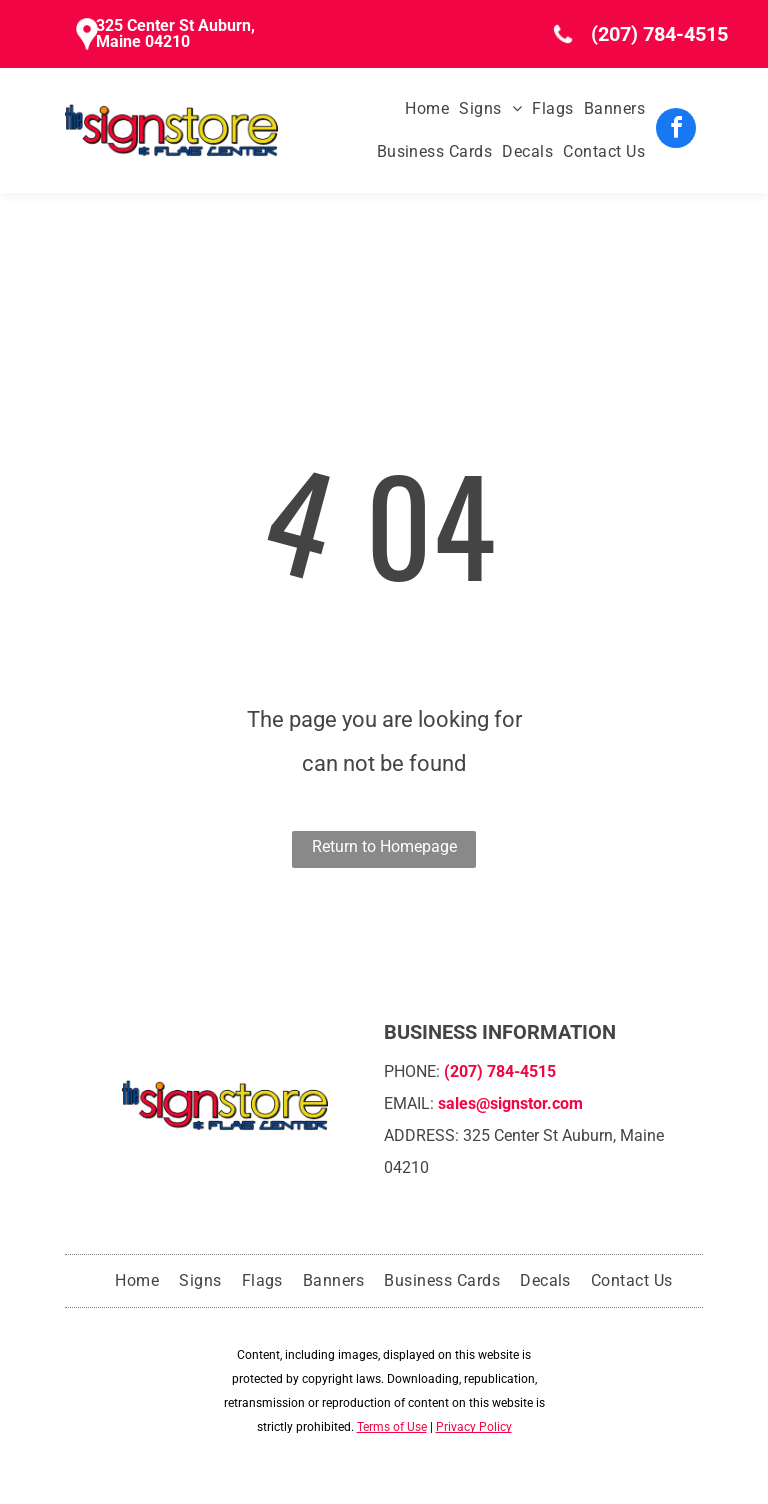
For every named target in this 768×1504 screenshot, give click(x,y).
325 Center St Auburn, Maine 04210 (175, 33)
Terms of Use (392, 1427)
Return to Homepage (384, 846)
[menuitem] (422, 109)
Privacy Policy (474, 1427)
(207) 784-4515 (659, 34)
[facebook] (676, 130)
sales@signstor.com (510, 1103)
